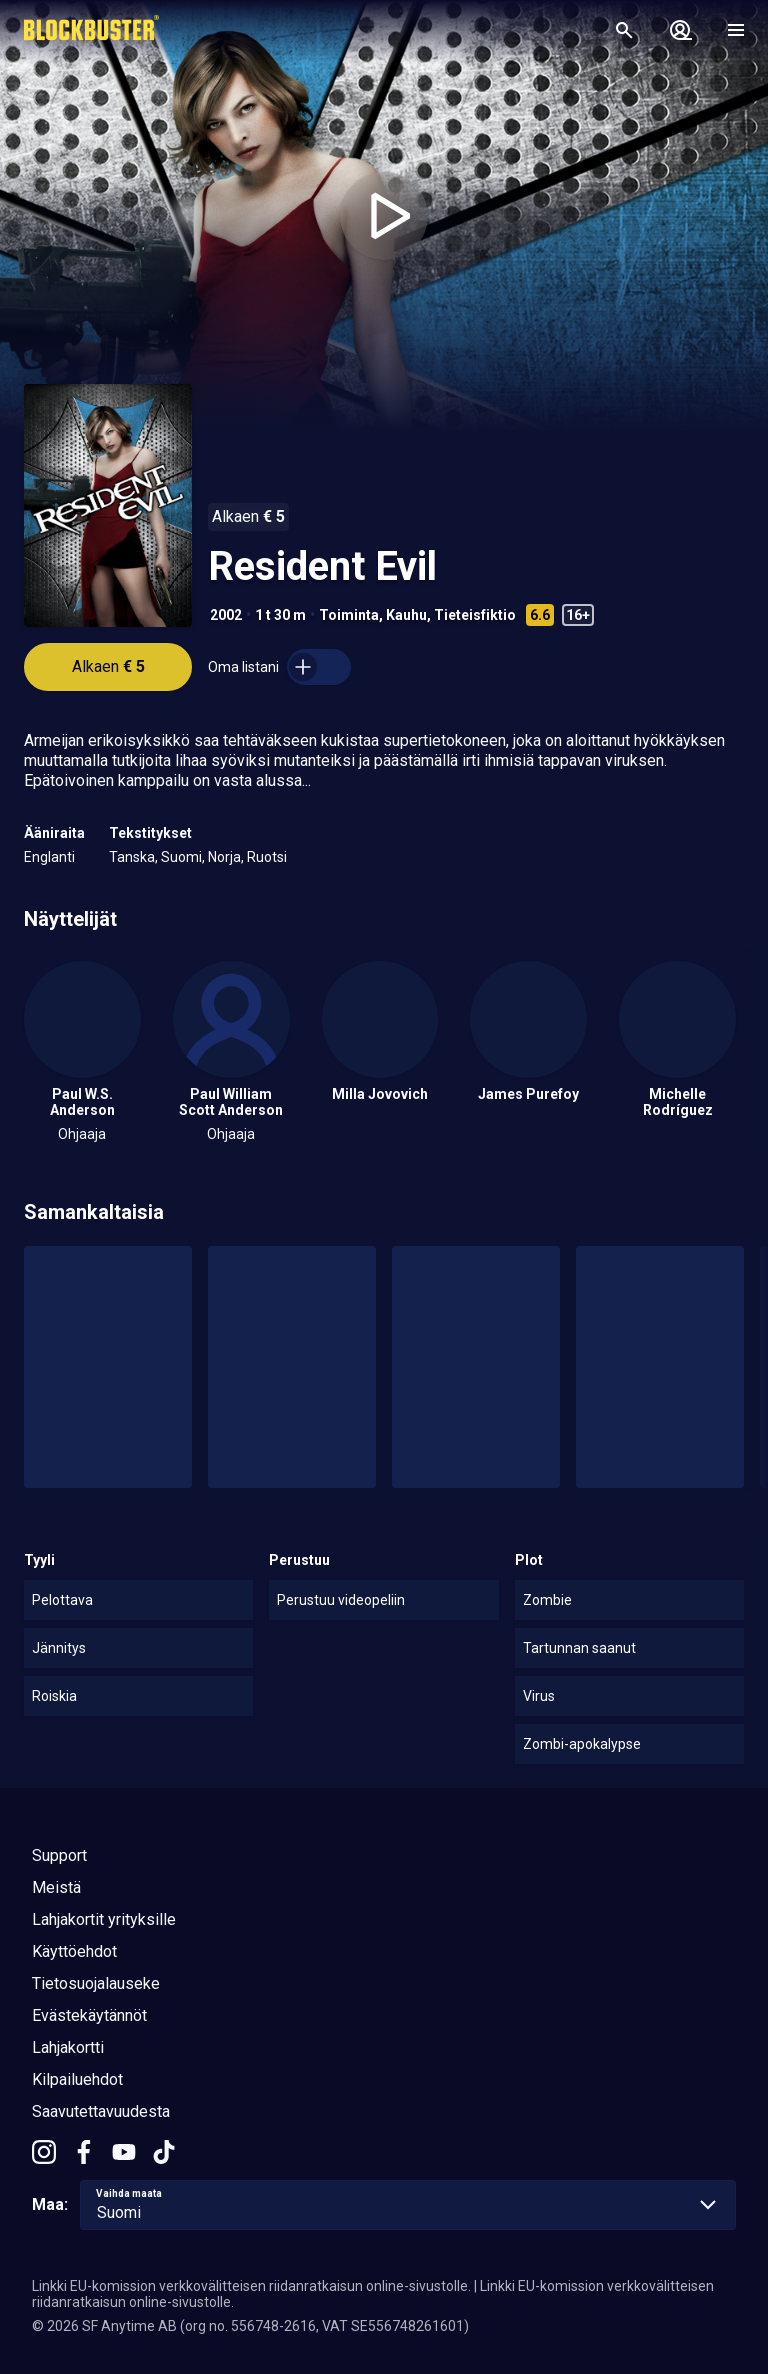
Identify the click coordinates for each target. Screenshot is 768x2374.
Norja (224, 857)
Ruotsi (267, 857)
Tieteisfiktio (475, 615)
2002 (226, 615)
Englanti (49, 857)
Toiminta (349, 615)
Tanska (132, 857)
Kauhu (406, 615)
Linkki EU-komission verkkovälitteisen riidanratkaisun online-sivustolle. (251, 2286)
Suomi (181, 857)
